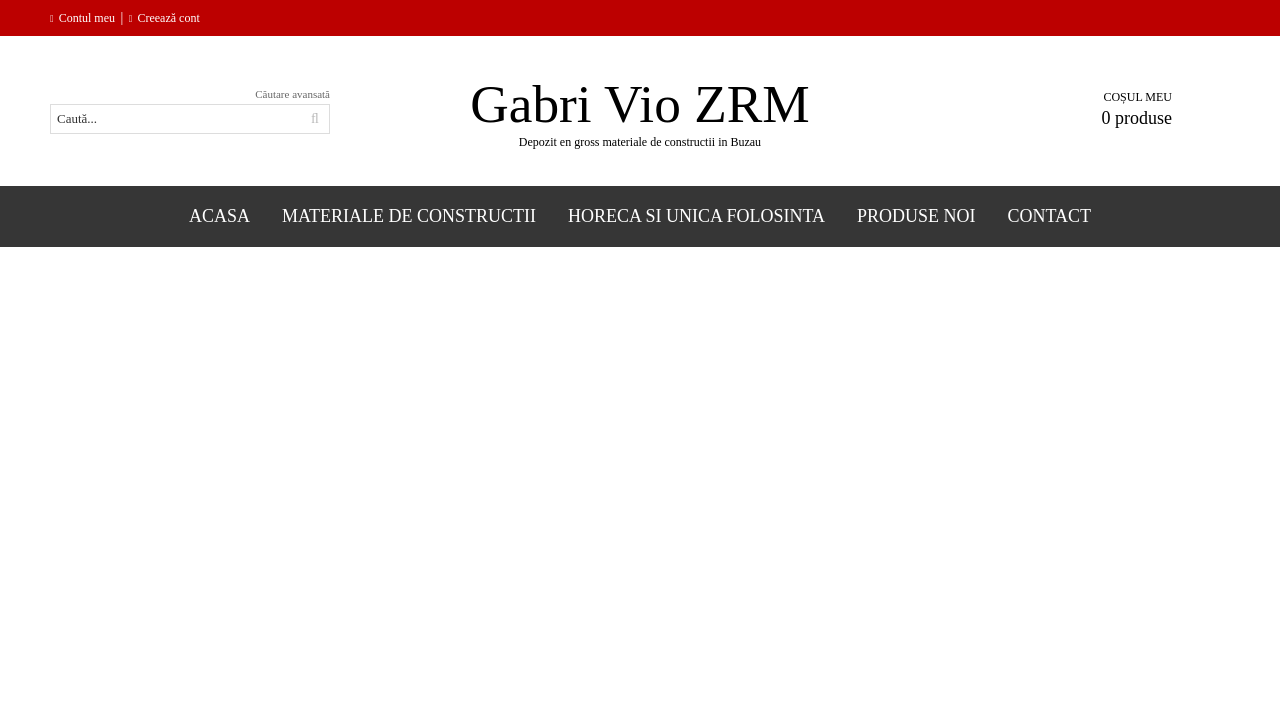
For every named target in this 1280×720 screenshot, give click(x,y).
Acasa (219, 216)
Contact (1050, 216)
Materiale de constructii (409, 216)
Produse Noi (916, 216)
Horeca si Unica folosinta (696, 216)
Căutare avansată (292, 94)
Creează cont (168, 18)
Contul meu (87, 18)
